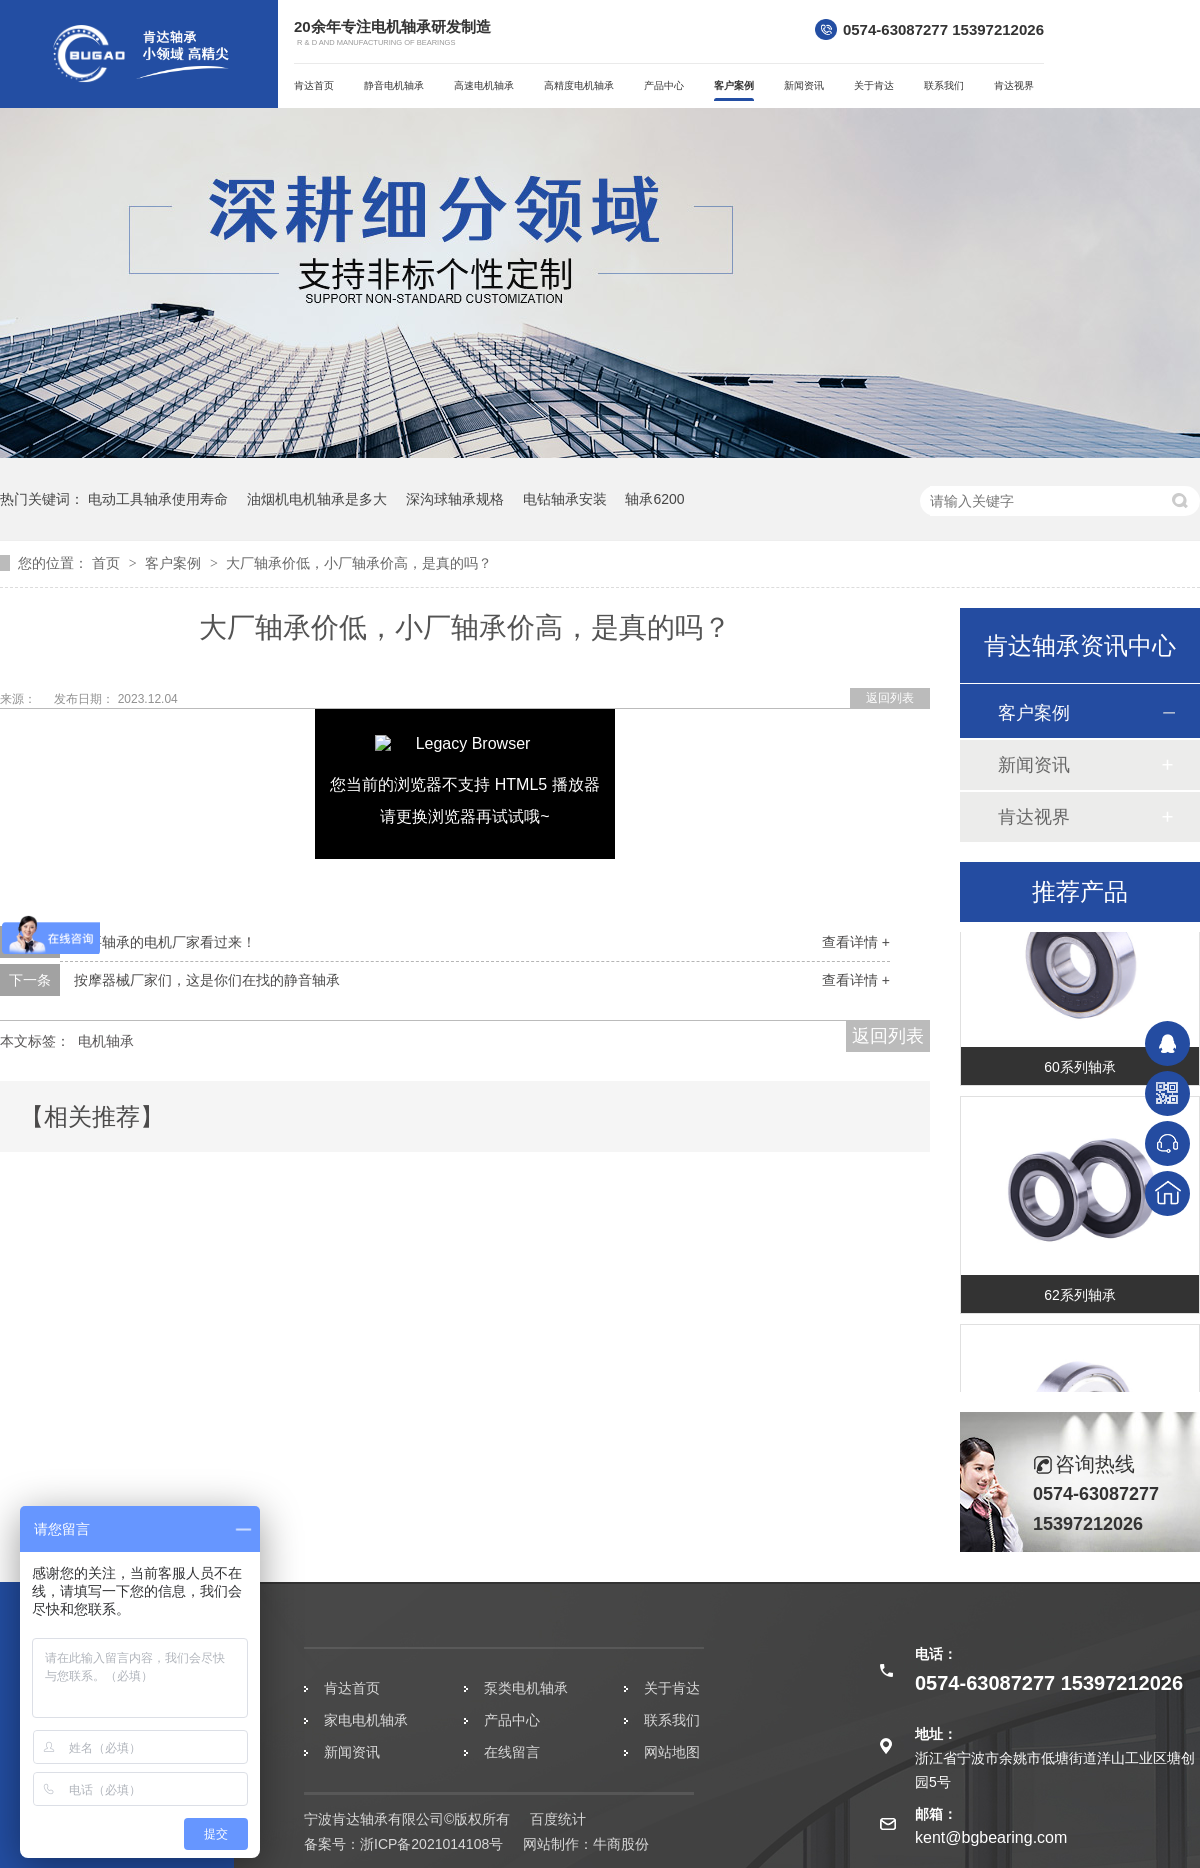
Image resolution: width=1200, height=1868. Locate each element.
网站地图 (672, 1752)
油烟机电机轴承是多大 (317, 499)
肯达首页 (314, 85)
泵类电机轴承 (526, 1688)
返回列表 (890, 698)
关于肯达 (874, 85)
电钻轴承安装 (565, 499)
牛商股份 (621, 1844)
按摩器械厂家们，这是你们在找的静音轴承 (207, 980)
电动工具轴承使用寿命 (158, 499)
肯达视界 (1014, 85)
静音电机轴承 (394, 85)
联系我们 (944, 85)
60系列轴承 (1080, 1072)
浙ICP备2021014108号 (431, 1844)
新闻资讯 (804, 85)
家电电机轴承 (366, 1720)
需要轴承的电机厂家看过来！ (165, 942)
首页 (108, 563)
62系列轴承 (1080, 1300)
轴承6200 (654, 499)
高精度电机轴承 (579, 85)
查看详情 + (856, 942)
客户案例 (734, 85)
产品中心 (664, 85)
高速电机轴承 (484, 85)
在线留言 (512, 1752)
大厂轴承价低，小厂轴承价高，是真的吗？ (359, 563)
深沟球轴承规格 (455, 499)
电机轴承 (106, 1041)
